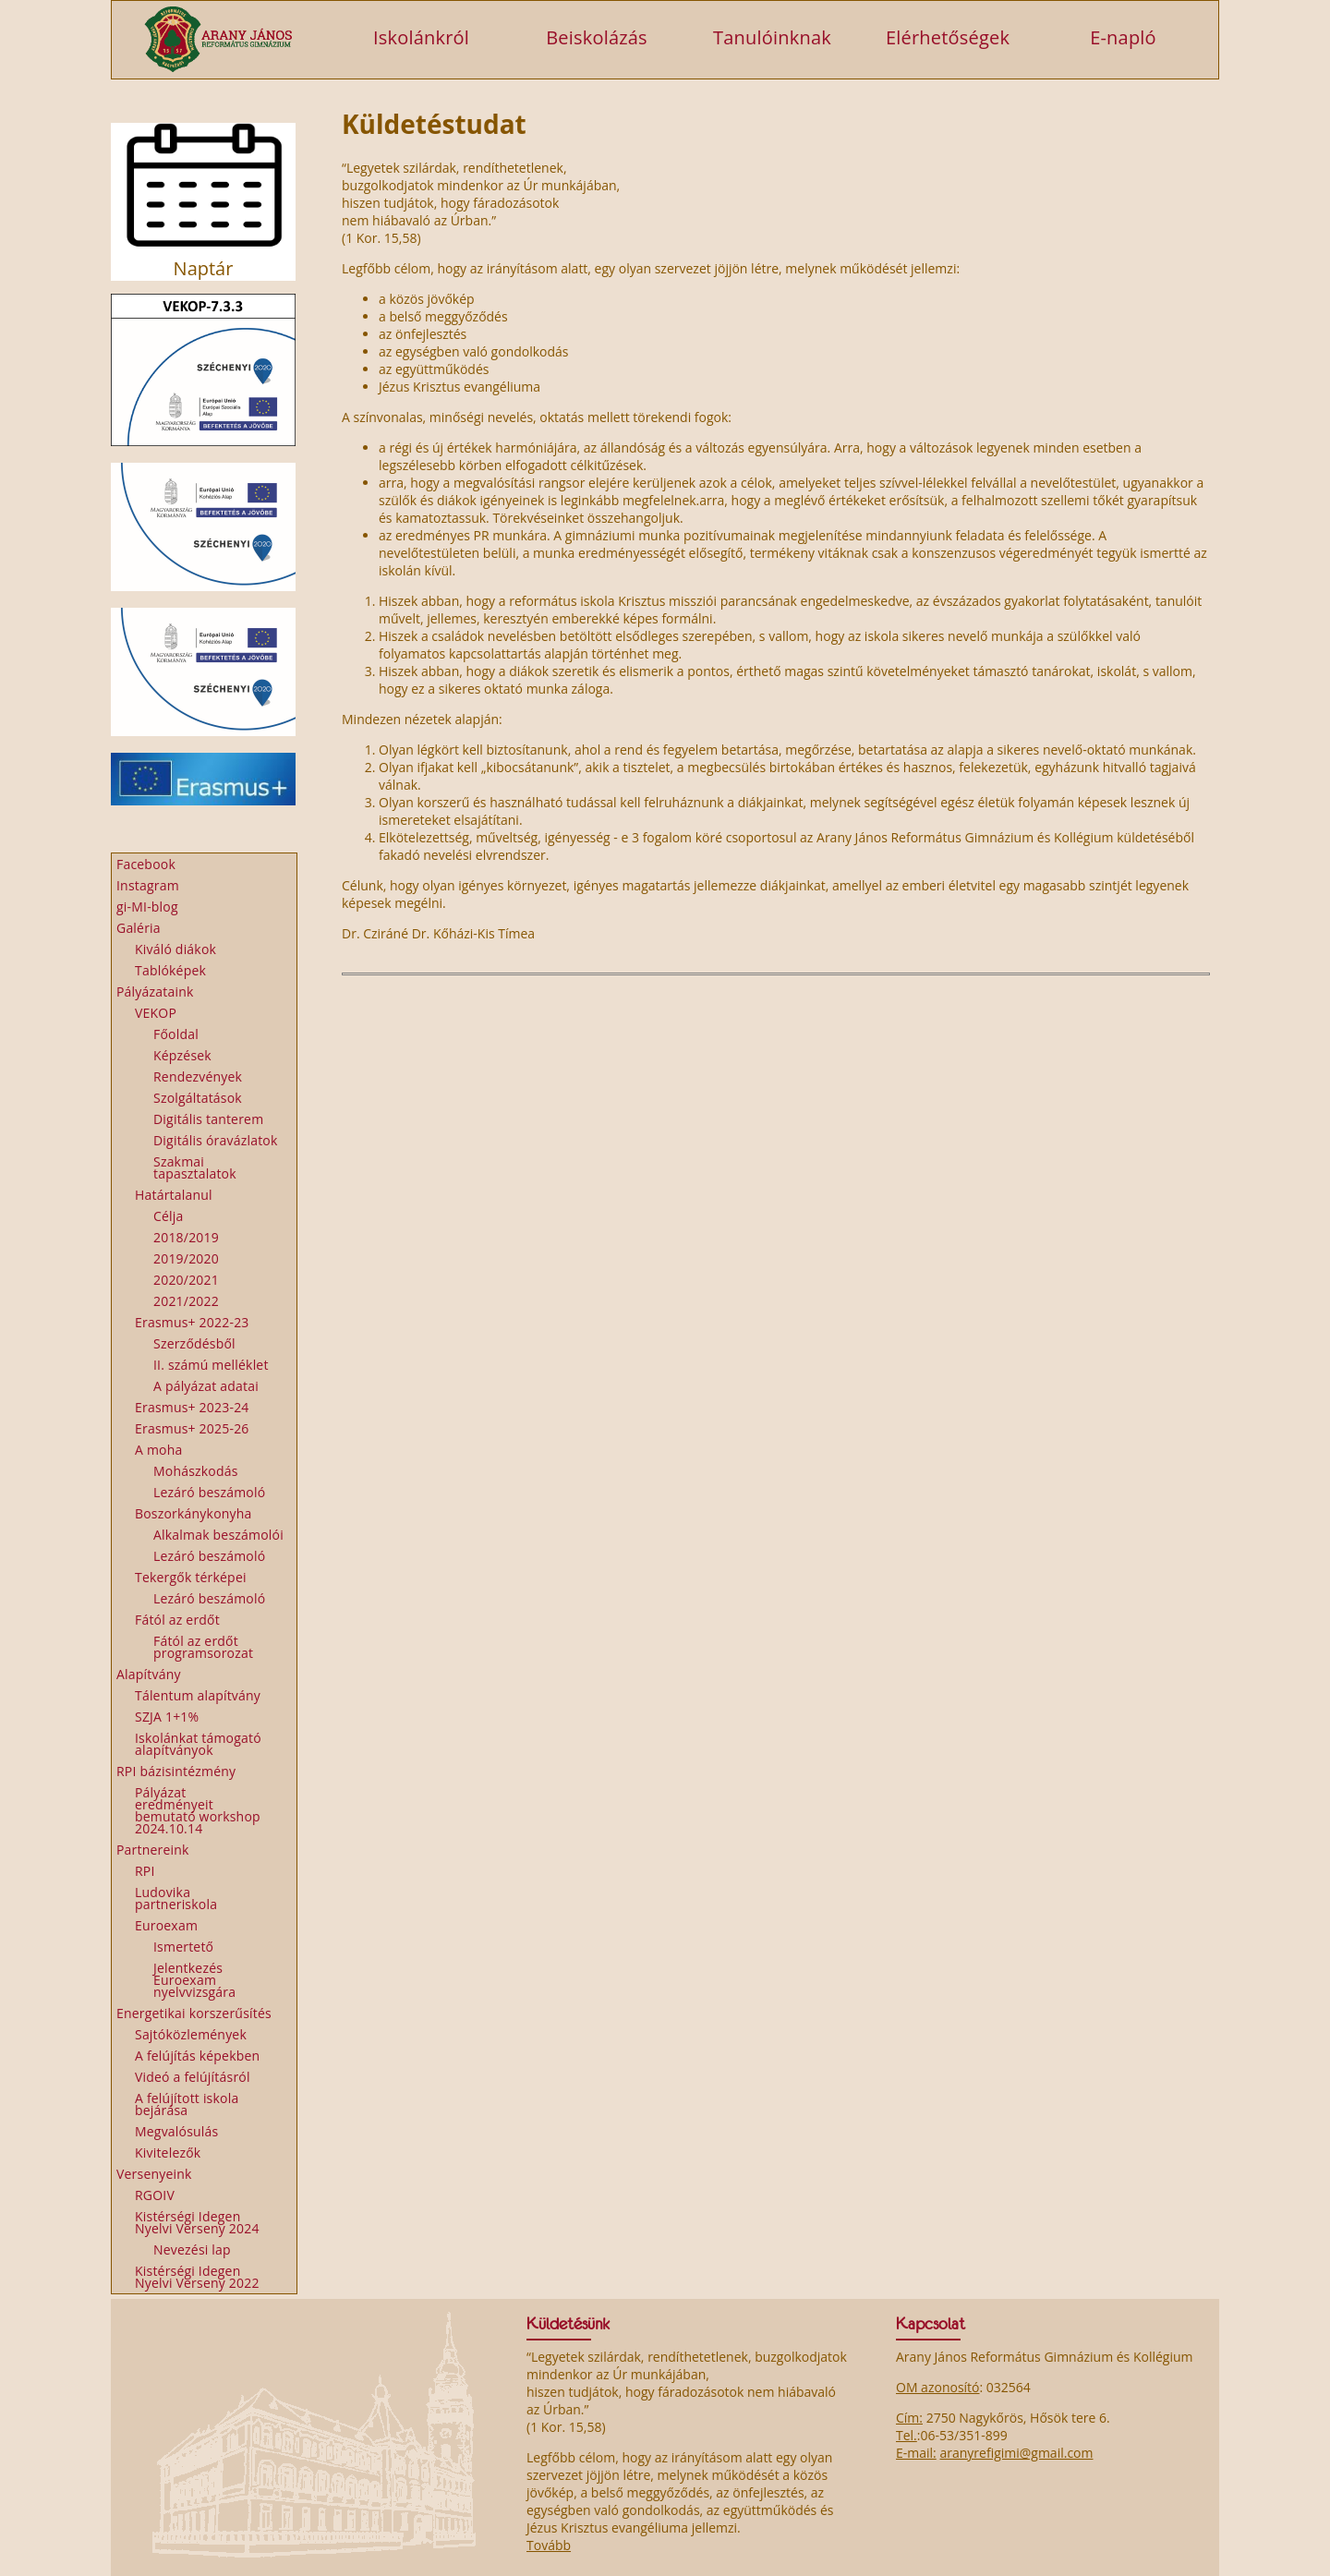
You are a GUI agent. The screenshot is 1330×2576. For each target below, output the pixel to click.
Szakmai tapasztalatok (194, 1167)
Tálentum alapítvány (197, 1695)
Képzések (182, 1055)
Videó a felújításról (192, 2077)
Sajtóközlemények (191, 2034)
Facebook (145, 864)
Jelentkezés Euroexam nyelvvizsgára (194, 1980)
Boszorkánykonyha (193, 1513)
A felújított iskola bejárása (186, 2104)
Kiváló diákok (175, 949)
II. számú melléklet (211, 1364)
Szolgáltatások (197, 1098)
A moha (158, 1449)
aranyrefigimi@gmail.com (1016, 2452)
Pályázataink (155, 991)
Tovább (548, 2545)
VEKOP (155, 1013)
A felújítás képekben (197, 2055)
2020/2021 (186, 1279)
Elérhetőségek (948, 36)
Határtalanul (173, 1194)
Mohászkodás (195, 1471)
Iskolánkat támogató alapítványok (198, 1744)
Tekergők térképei (191, 1577)
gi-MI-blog (147, 906)
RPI (145, 1871)
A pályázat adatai (206, 1386)
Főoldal (176, 1034)
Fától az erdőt (177, 1619)
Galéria (138, 928)
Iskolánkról (421, 36)
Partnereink (152, 1849)
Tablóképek (170, 970)
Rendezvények (197, 1076)
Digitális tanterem (208, 1119)
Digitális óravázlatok (215, 1140)
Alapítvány (148, 1674)
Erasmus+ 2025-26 (192, 1428)
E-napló (1123, 36)
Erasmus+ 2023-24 (192, 1407)
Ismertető (183, 1946)
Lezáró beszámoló (209, 1492)
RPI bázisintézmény (176, 1771)
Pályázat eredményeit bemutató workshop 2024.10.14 (197, 1810)
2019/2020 (186, 1258)
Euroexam (166, 1925)
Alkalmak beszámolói (218, 1534)
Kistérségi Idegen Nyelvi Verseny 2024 (197, 2222)
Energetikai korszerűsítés (194, 2013)
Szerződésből (194, 1343)
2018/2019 (186, 1237)
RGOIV (155, 2195)
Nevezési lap (192, 2249)
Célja (168, 1216)
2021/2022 (186, 1301)
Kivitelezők (167, 2152)
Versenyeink (154, 2174)
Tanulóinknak (772, 36)
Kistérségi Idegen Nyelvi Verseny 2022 (197, 2277)
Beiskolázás (596, 36)
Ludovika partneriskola (176, 1898)
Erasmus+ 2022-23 (192, 1322)
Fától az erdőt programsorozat (203, 1647)
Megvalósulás (176, 2131)
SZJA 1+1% (167, 1716)
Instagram (147, 885)
